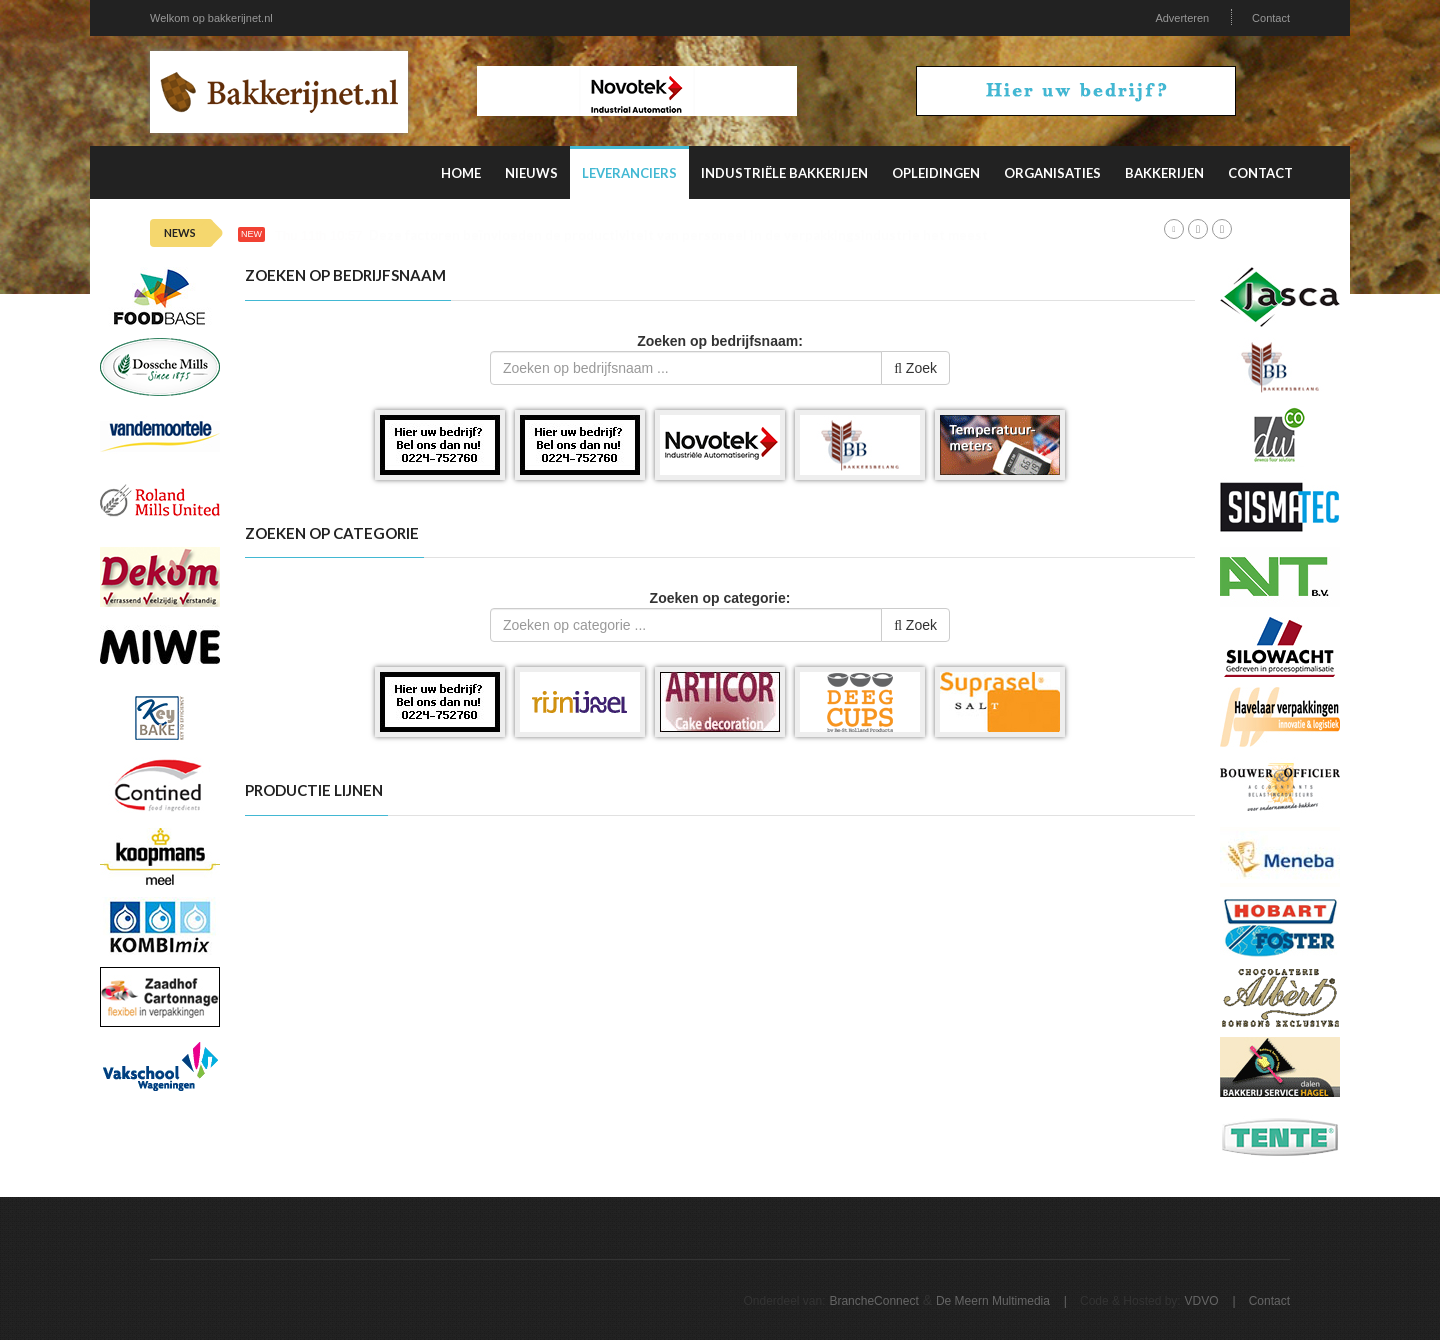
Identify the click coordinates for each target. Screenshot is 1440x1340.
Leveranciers (629, 173)
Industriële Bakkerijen (784, 173)
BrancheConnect (873, 1301)
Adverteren (1182, 18)
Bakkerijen (1164, 173)
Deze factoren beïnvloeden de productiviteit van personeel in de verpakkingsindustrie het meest (678, 235)
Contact (1271, 18)
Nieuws (531, 173)
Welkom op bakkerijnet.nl (211, 18)
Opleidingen (936, 173)
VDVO (1202, 1301)
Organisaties (1052, 173)
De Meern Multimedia (993, 1301)
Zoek (915, 368)
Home (461, 173)
